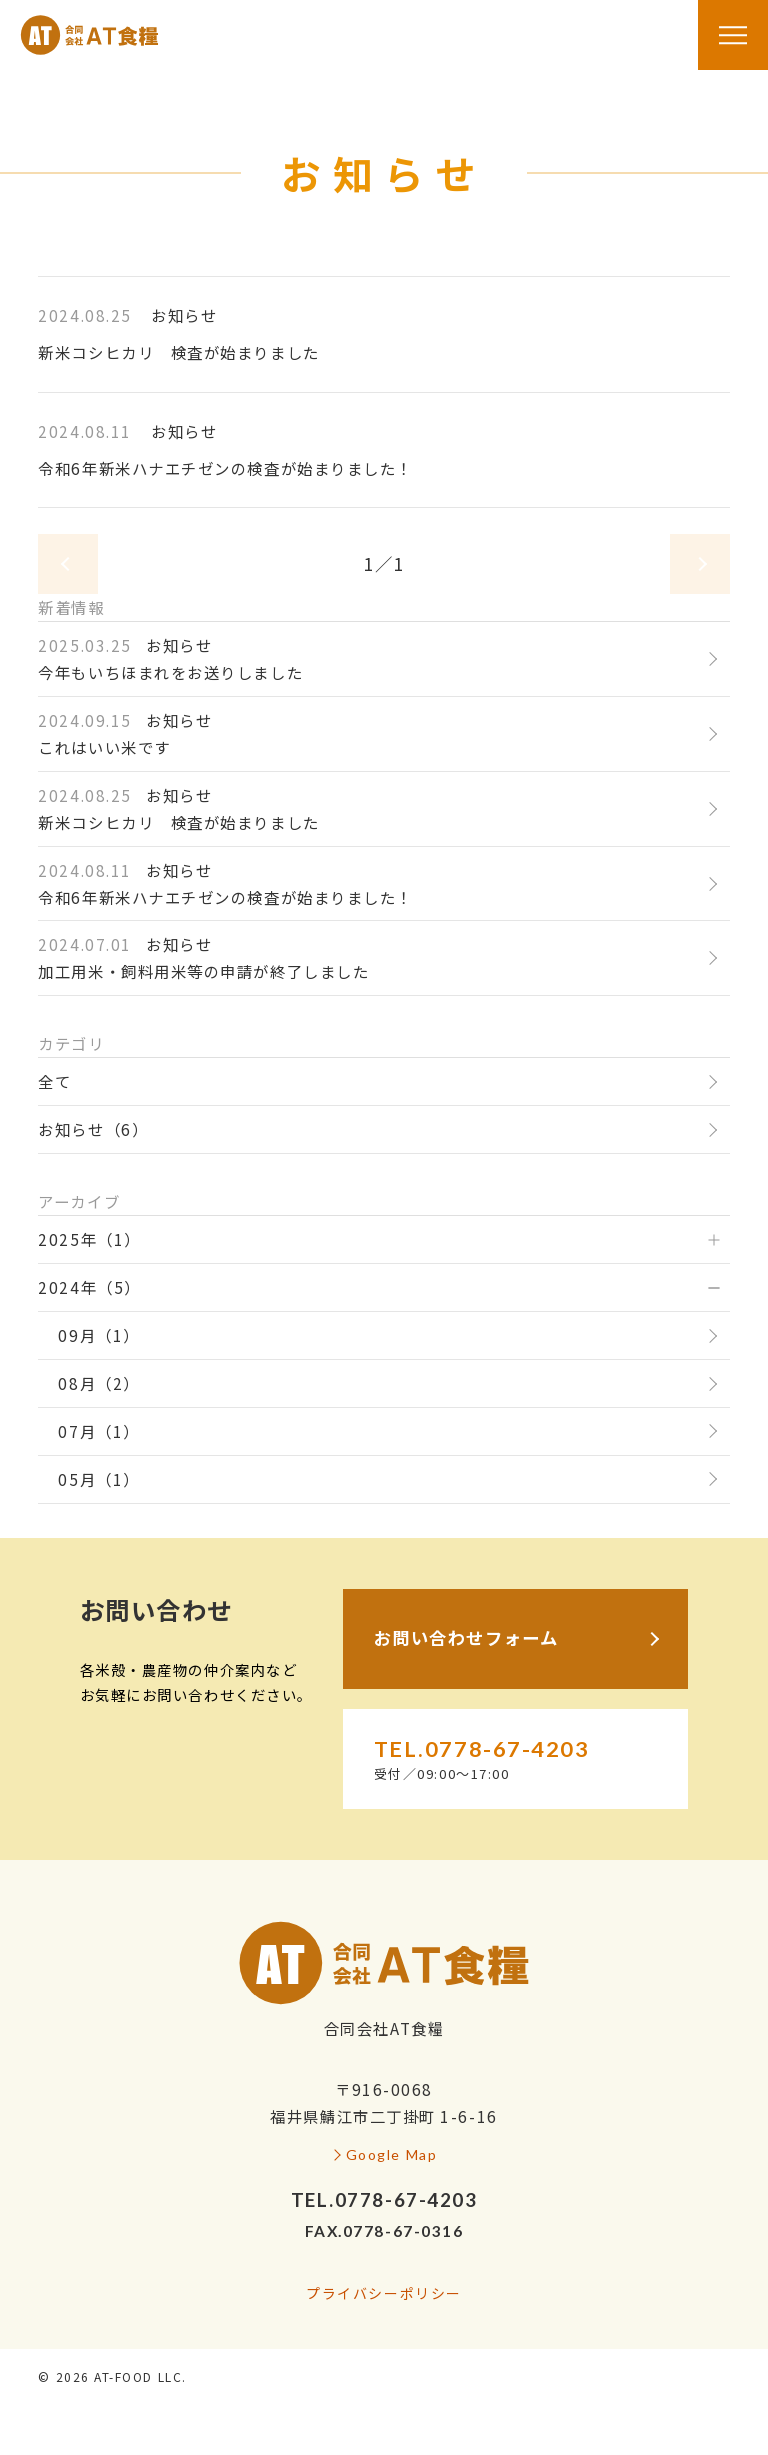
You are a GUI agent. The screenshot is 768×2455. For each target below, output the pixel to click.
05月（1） (98, 1479)
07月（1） (98, 1431)
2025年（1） (89, 1239)
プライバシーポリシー (383, 2293)
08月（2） (98, 1383)
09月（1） (98, 1335)
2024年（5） (89, 1287)
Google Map (391, 2154)
